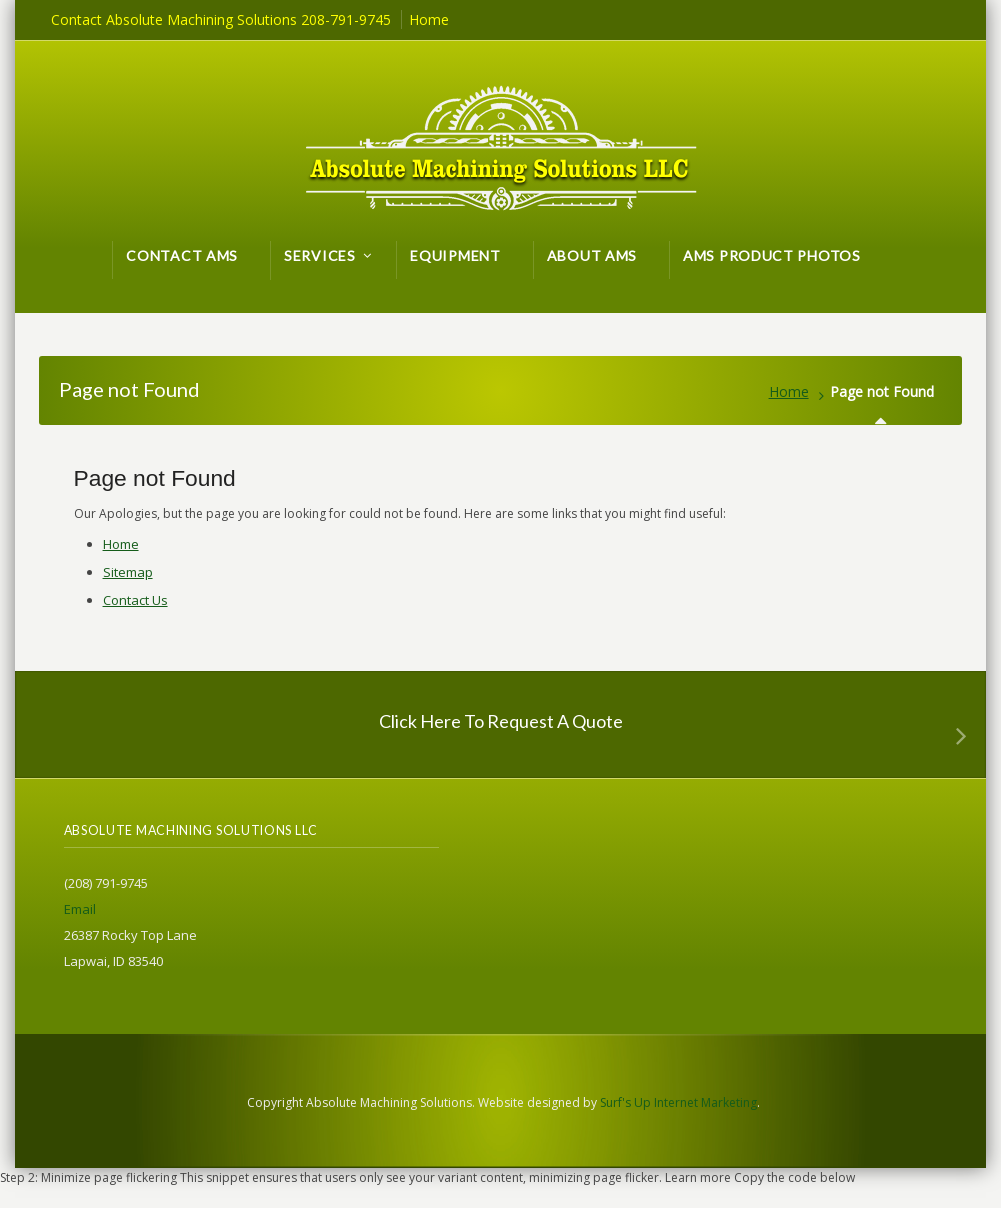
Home (789, 391)
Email (80, 909)
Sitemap (128, 572)
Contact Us (135, 600)
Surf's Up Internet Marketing (678, 1102)
